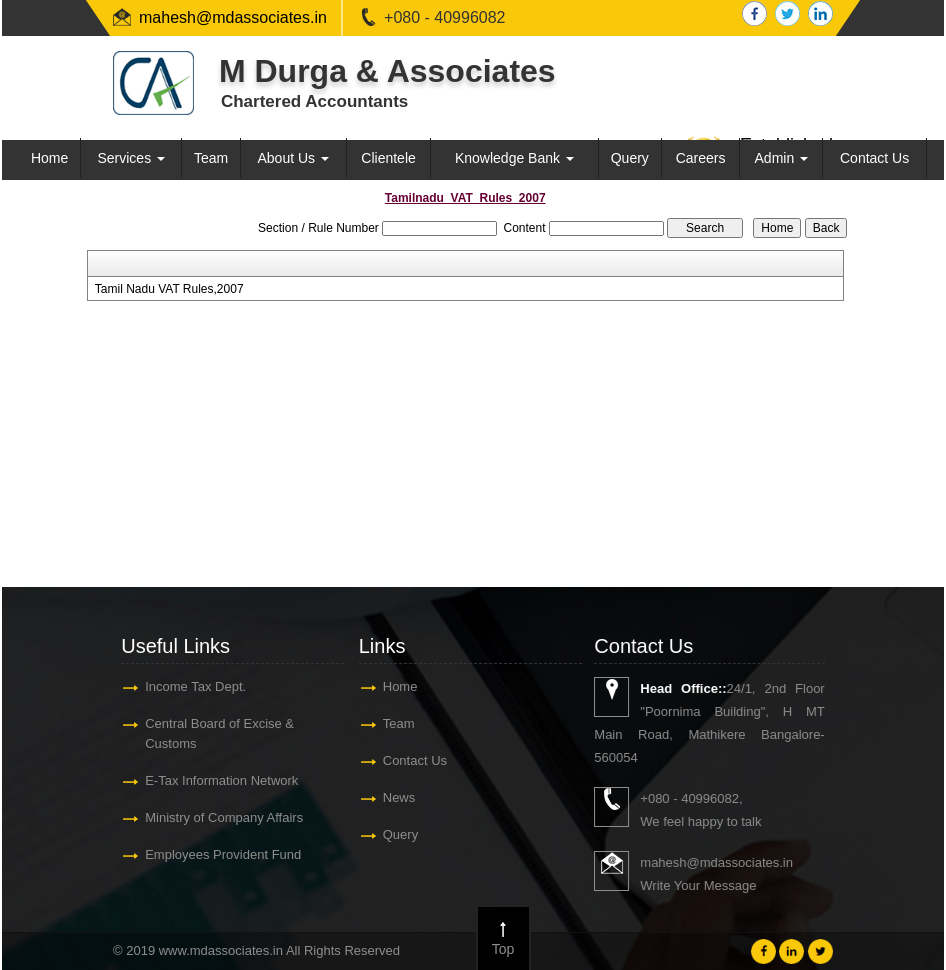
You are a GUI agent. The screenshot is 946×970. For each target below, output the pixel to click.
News (396, 797)
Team (211, 158)
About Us (293, 158)
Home (49, 158)
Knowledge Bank (514, 158)
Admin (782, 158)
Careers (701, 158)
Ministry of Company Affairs (222, 817)
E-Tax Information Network (219, 780)
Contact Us (874, 158)
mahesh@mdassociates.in (233, 17)
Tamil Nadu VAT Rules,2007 (169, 289)
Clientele (388, 158)
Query (630, 158)
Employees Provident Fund (221, 854)
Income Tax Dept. (193, 686)
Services (131, 158)
